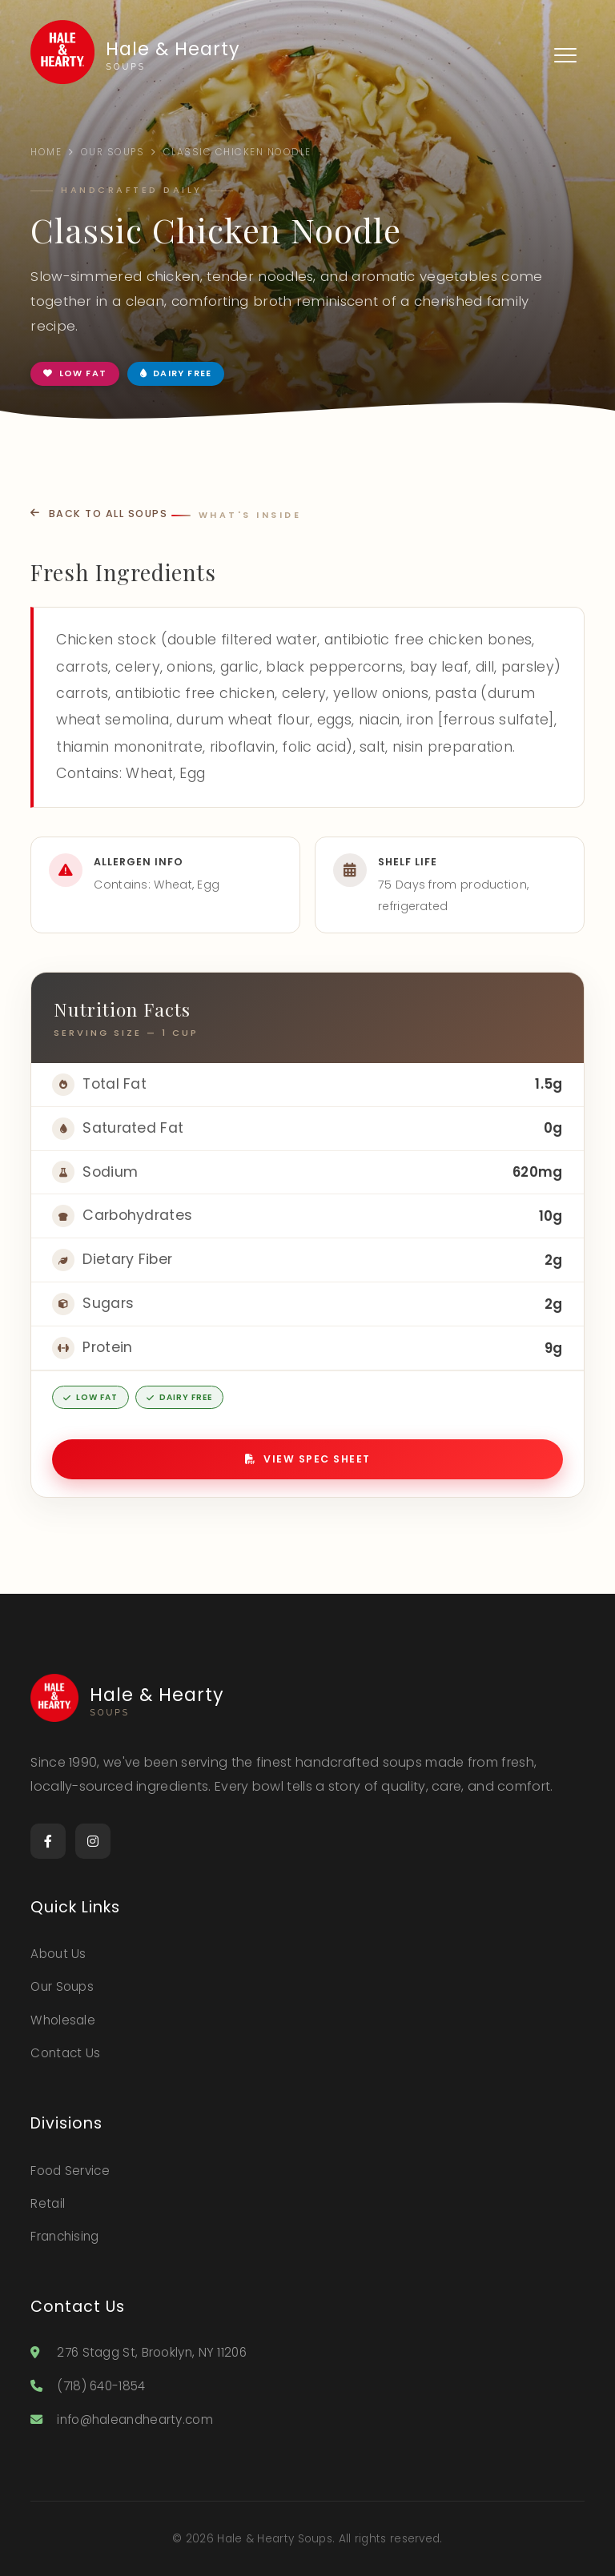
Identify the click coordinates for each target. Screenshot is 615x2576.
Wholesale (62, 2020)
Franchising (64, 2236)
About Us (58, 1953)
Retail (47, 2203)
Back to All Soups (98, 513)
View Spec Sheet (308, 1459)
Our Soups (113, 152)
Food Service (70, 2170)
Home (46, 152)
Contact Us (65, 2052)
